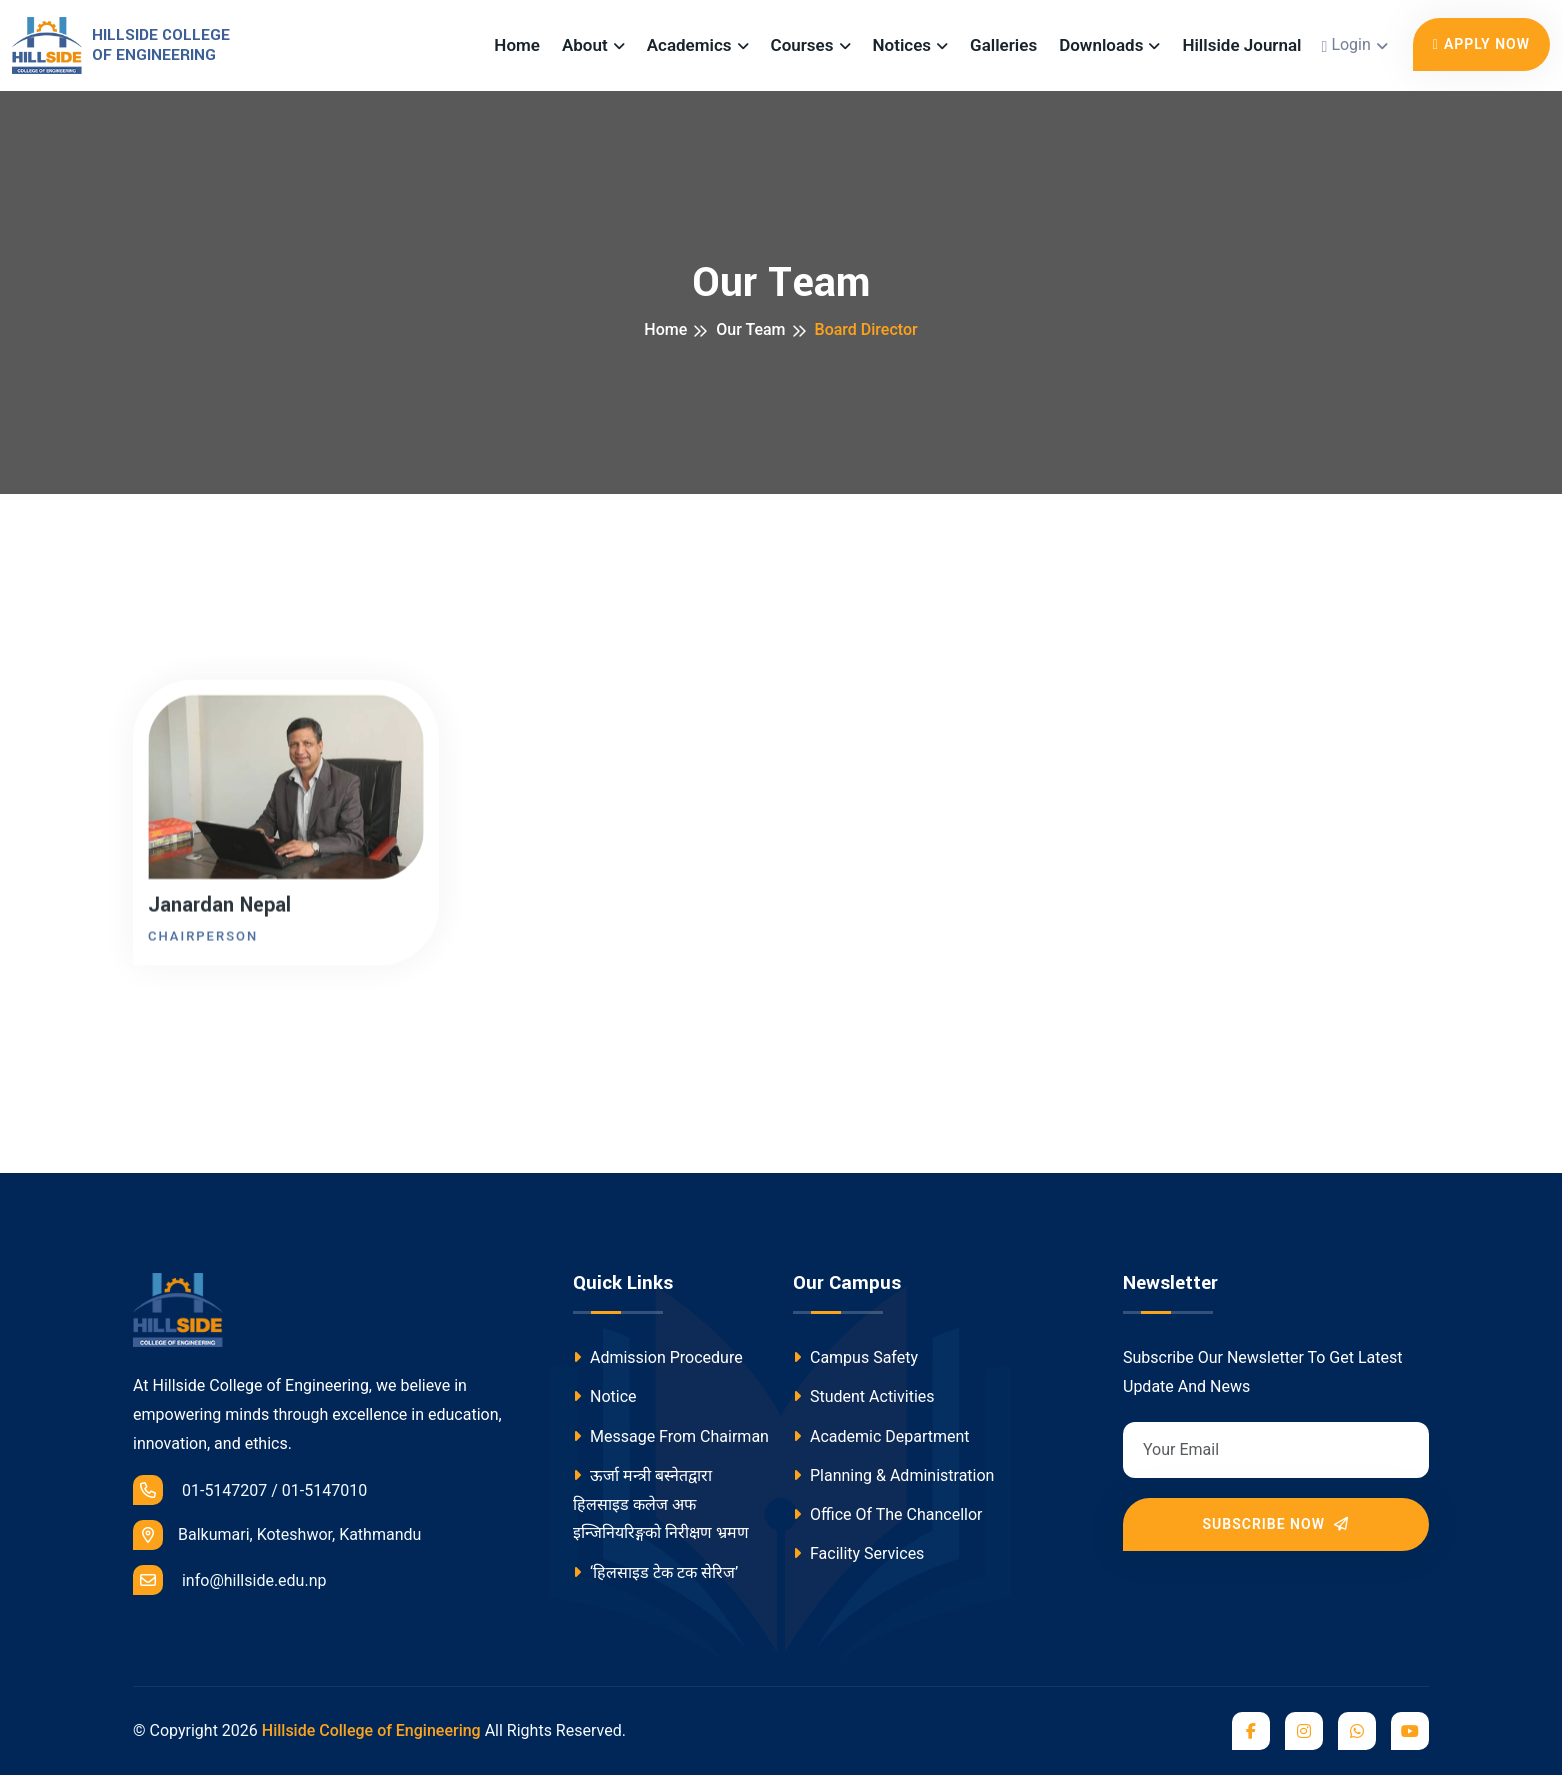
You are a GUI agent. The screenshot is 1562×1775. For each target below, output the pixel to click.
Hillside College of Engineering (371, 1730)
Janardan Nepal (219, 908)
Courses (802, 45)
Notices (902, 45)
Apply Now (1481, 44)
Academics (689, 45)
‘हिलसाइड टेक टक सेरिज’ (655, 1572)
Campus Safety (855, 1357)
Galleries (1003, 45)
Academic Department (881, 1436)
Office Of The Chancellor (887, 1514)
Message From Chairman (671, 1436)
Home (517, 45)
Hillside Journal (1241, 45)
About (585, 45)
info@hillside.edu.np (229, 1580)
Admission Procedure (658, 1357)
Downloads (1101, 45)
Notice (605, 1396)
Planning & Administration (893, 1475)
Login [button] (1346, 45)
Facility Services (858, 1553)
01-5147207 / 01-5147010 (250, 1490)
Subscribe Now (1276, 1524)
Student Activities (864, 1396)
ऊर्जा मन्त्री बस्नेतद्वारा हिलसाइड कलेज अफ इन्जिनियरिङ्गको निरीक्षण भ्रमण (661, 1504)
